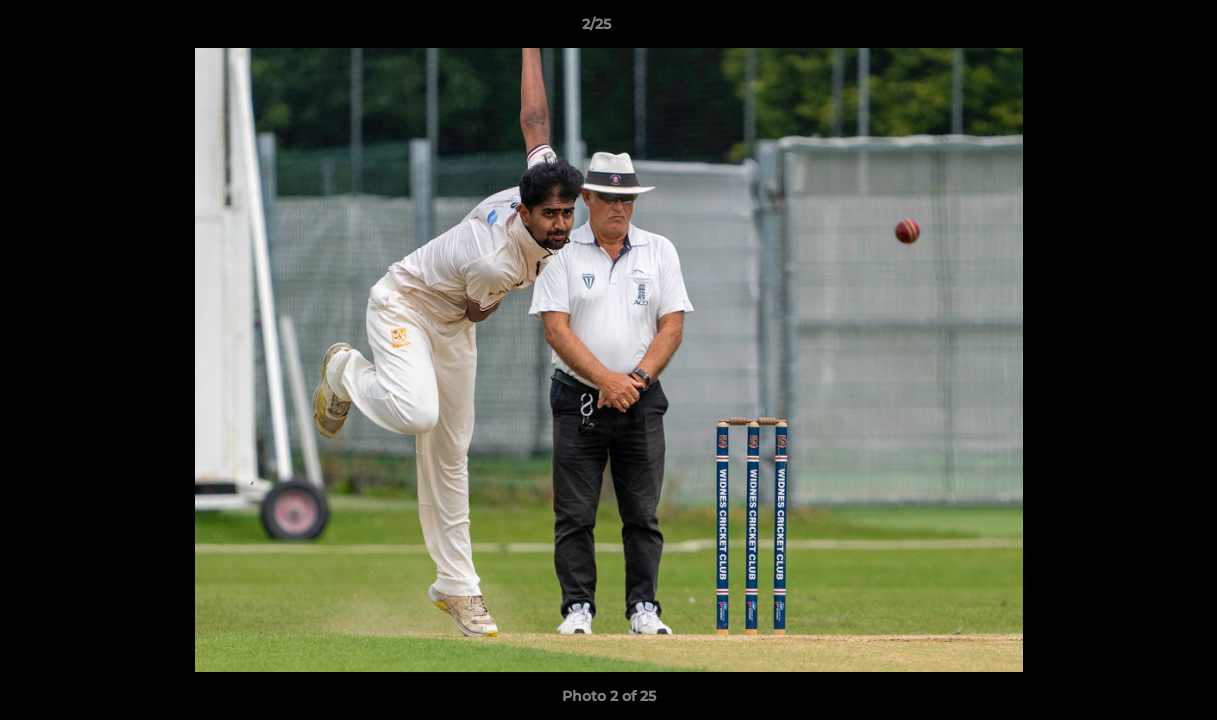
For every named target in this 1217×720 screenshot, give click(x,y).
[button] (1133, 29)
